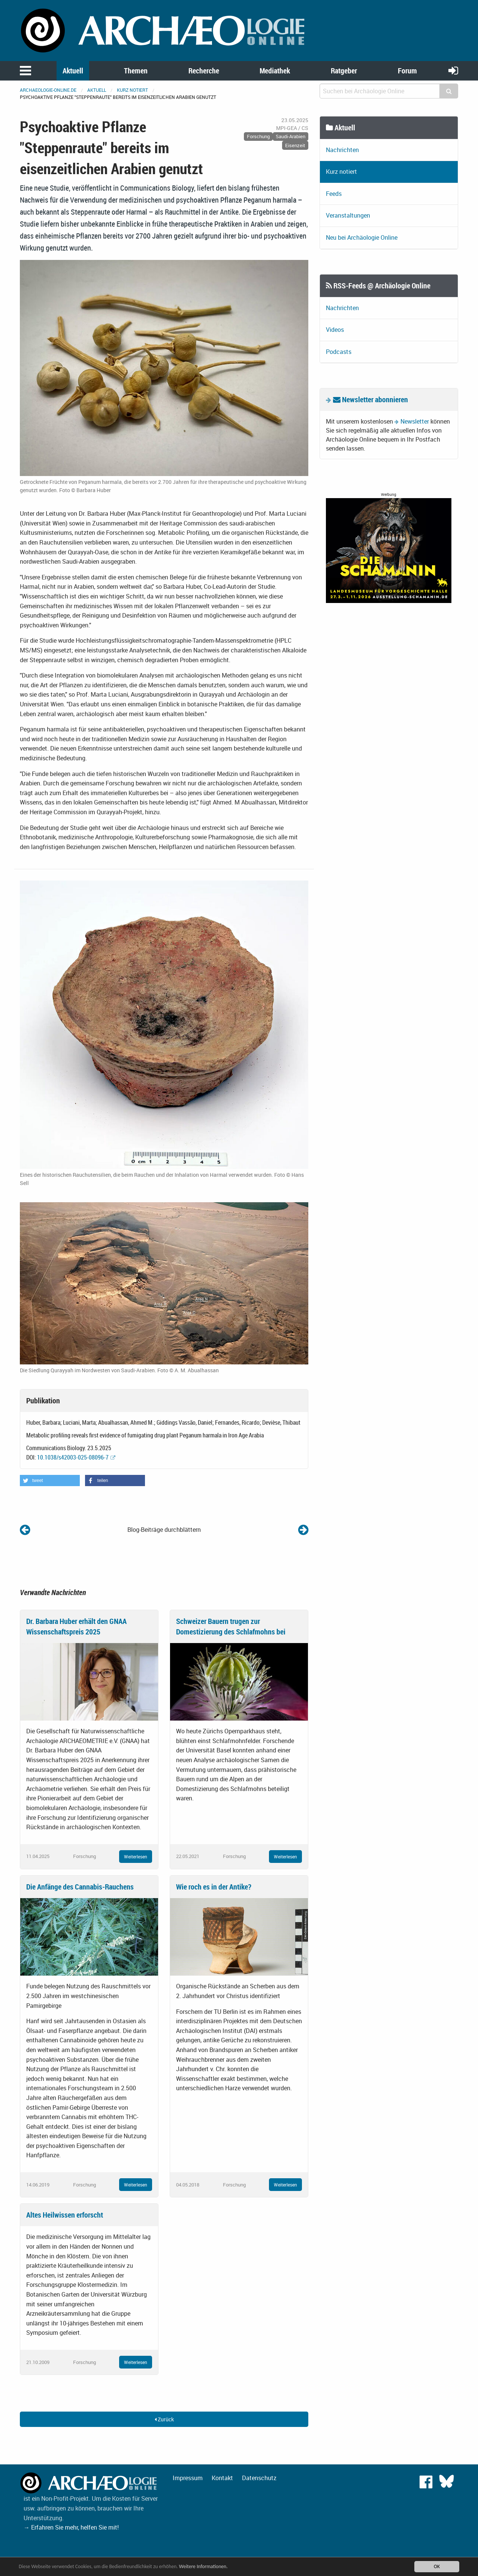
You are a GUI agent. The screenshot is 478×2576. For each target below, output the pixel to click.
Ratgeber (344, 71)
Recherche (203, 71)
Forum (407, 71)
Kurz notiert (132, 90)
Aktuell (73, 71)
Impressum (188, 2478)
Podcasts (338, 352)
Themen (136, 71)
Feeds (334, 194)
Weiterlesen (135, 1857)
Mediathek (275, 71)
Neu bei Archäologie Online (361, 237)
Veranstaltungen (348, 215)
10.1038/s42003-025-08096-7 (73, 1457)
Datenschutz (259, 2478)
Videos (335, 329)
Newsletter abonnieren (370, 399)
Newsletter (414, 421)
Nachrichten (342, 150)
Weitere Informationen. (203, 2566)
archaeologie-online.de (48, 90)
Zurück (164, 2419)
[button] (50, 1480)
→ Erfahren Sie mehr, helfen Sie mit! (71, 2527)
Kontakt (222, 2478)
